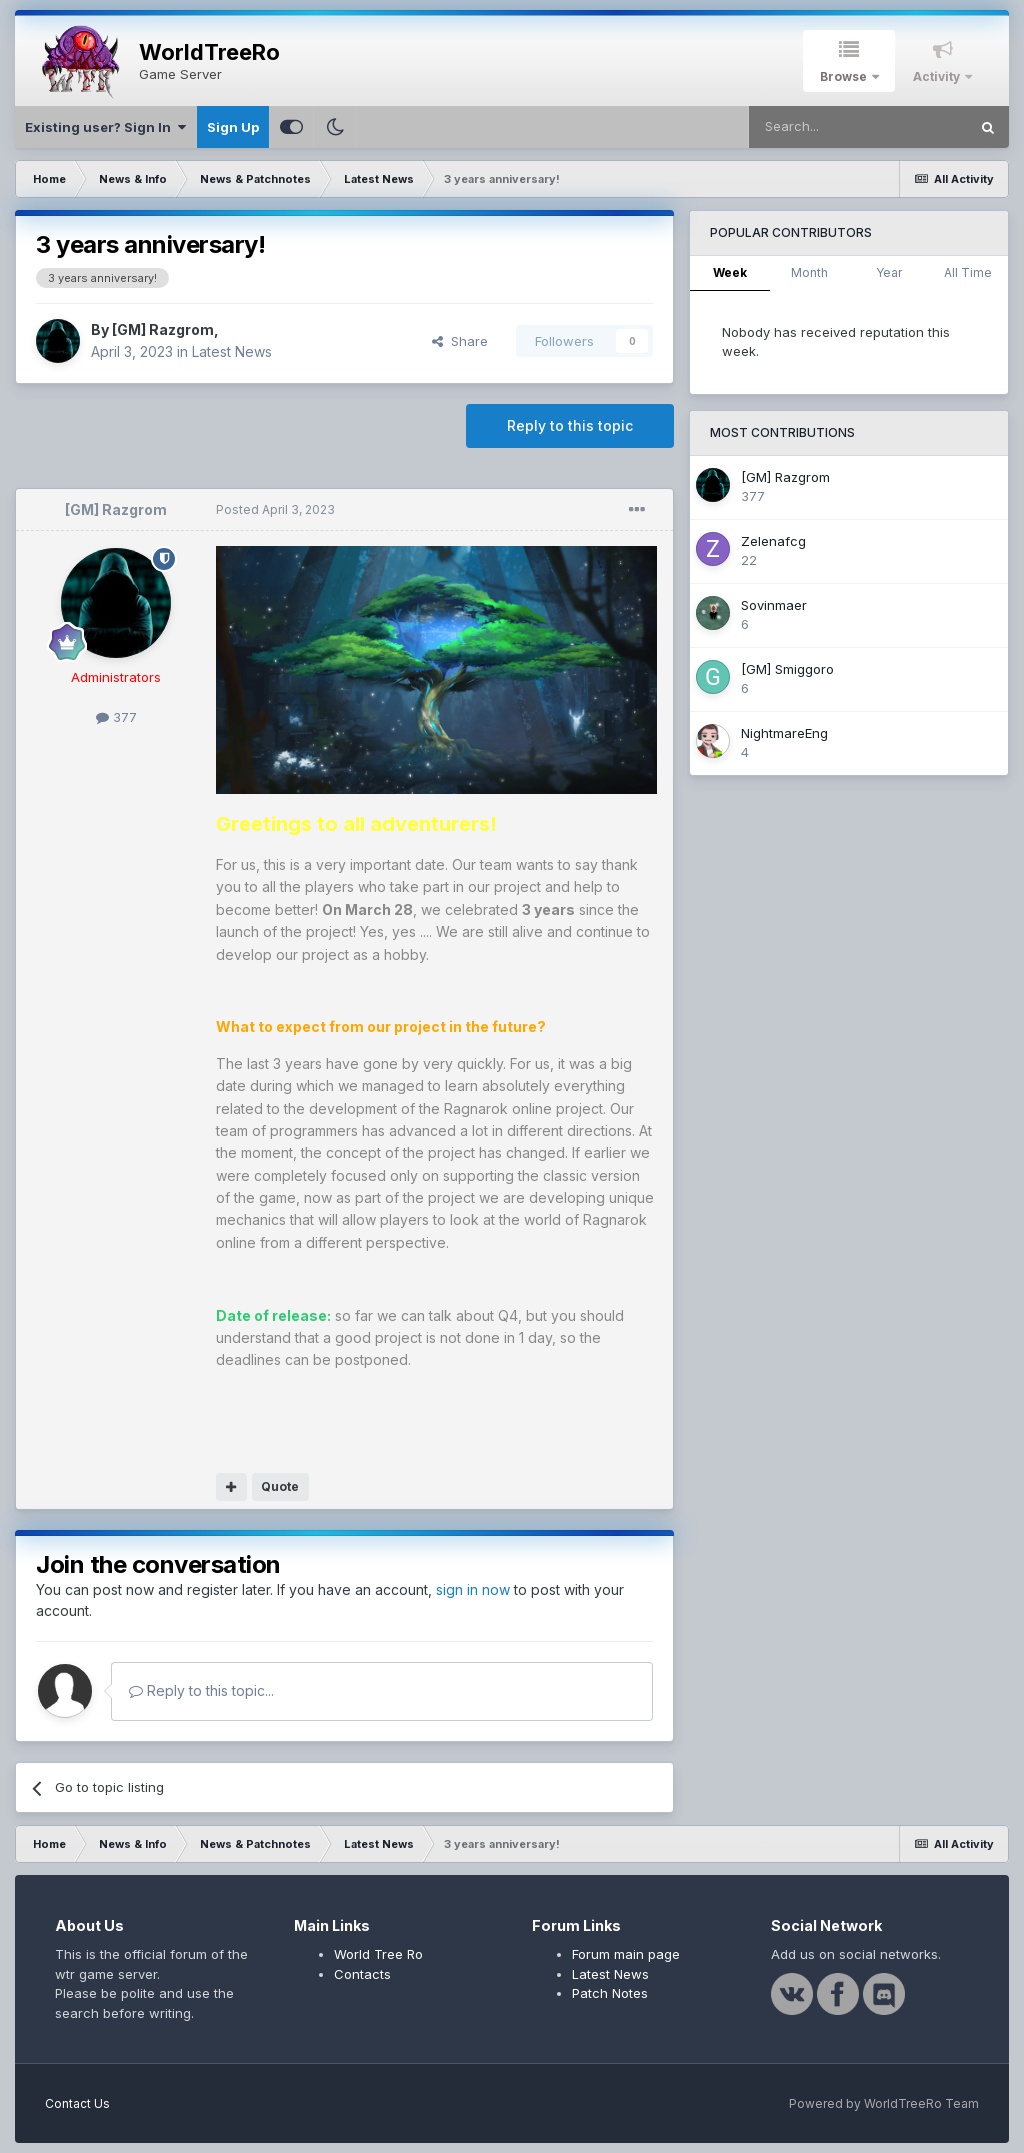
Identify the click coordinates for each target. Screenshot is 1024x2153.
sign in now (473, 1589)
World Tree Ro (378, 1954)
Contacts (362, 1974)
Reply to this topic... (201, 1690)
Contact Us (77, 2103)
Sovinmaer (774, 605)
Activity (938, 76)
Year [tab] (889, 272)
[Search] (858, 127)
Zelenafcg (773, 541)
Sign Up (233, 127)
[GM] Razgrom (163, 329)
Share (460, 341)
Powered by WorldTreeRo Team (884, 2103)
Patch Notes (610, 1993)
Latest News (232, 351)
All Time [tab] (968, 272)
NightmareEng (784, 733)
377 (116, 717)
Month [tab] (809, 272)
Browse (845, 76)
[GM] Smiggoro (787, 669)
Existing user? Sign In (105, 127)
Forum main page (626, 1954)
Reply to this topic (570, 425)
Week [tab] (730, 272)
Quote (280, 1486)
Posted (275, 509)
